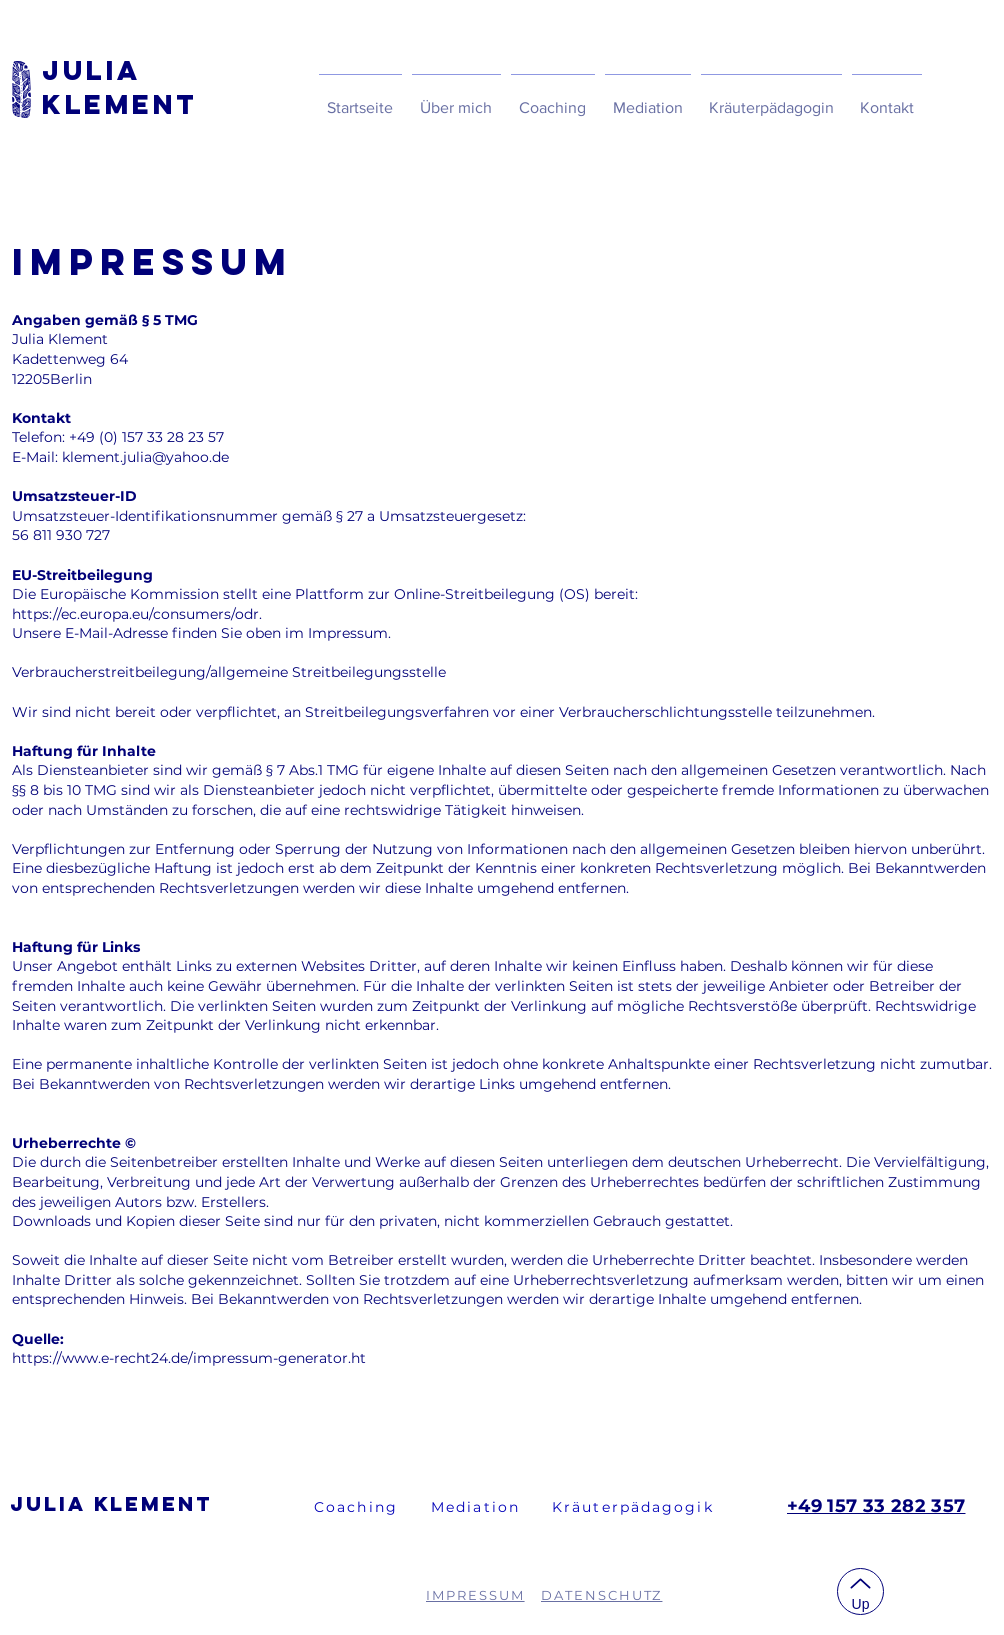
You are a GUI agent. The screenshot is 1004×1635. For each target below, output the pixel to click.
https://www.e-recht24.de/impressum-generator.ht (189, 1358)
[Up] (860, 1591)
